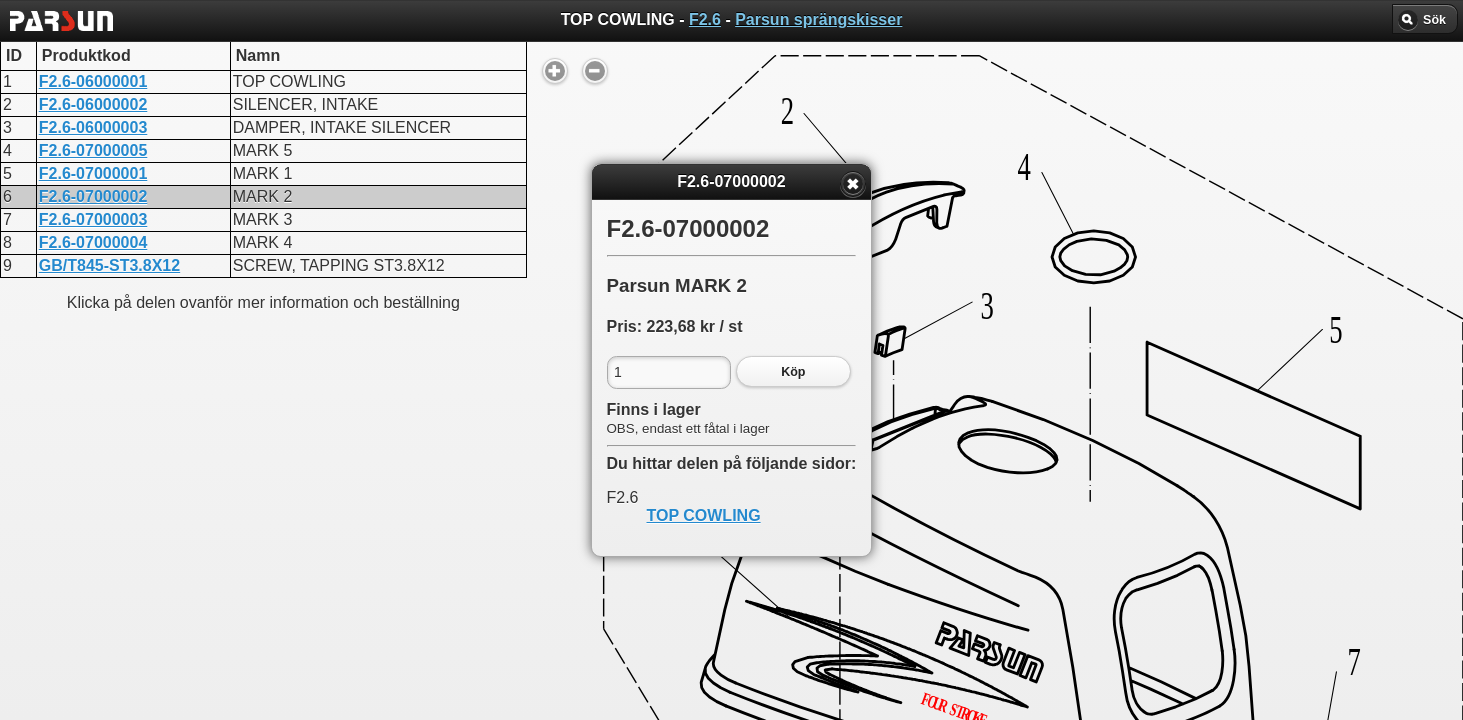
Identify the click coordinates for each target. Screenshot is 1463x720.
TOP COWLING (704, 515)
